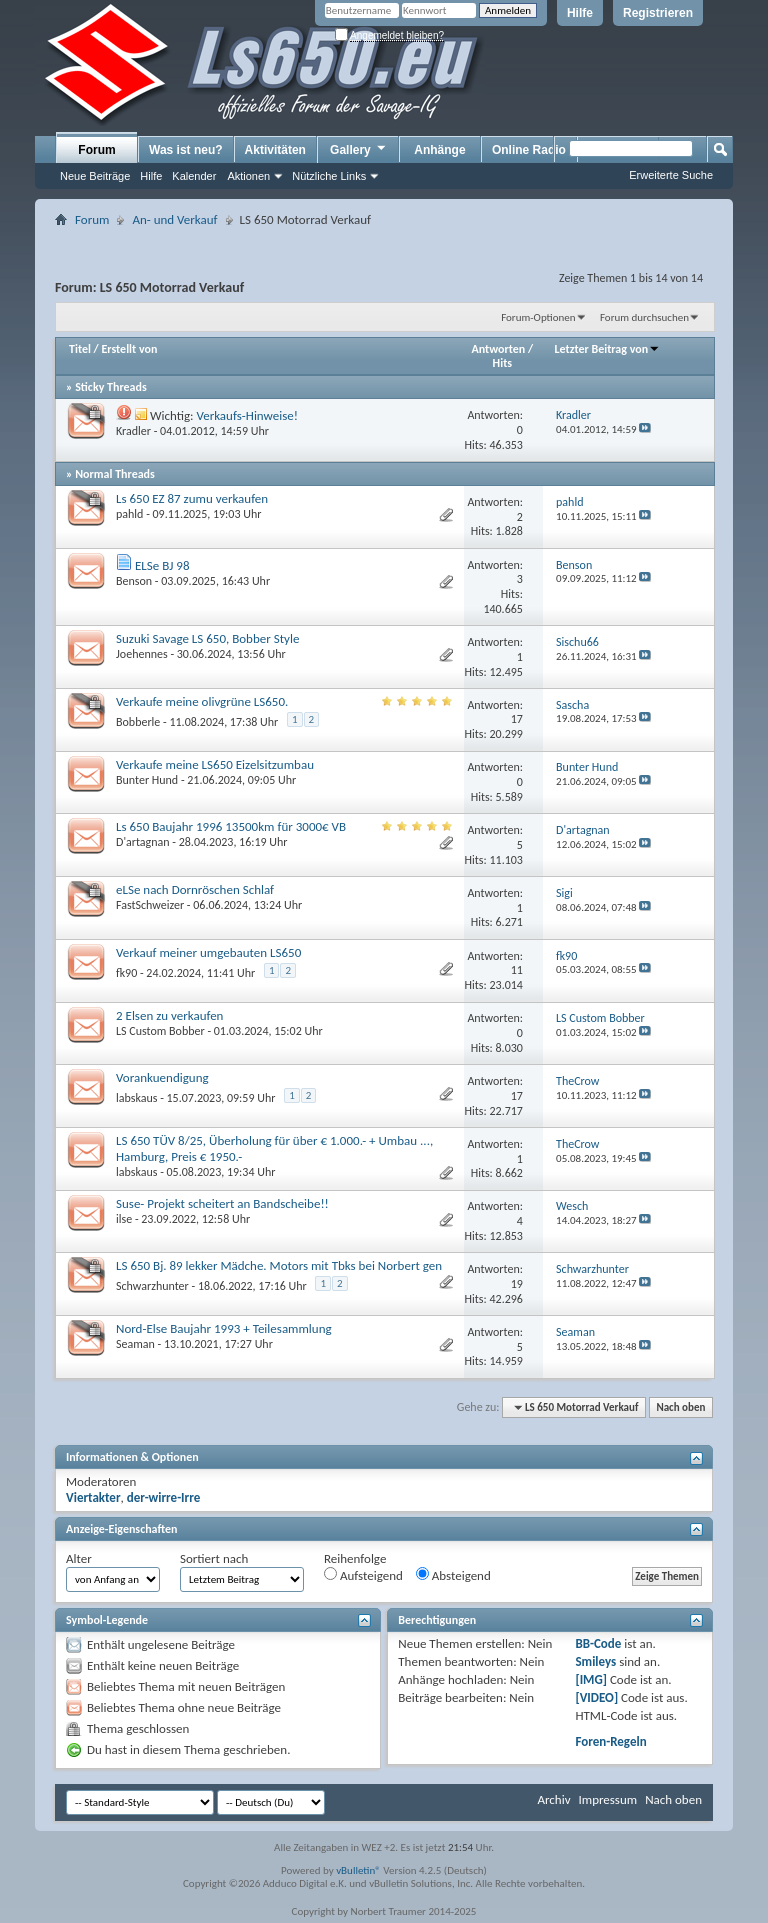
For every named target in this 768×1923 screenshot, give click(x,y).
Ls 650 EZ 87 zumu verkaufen (192, 498)
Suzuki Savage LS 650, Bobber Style (207, 638)
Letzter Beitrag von (608, 349)
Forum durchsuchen (644, 317)
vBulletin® (358, 1870)
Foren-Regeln (610, 1741)
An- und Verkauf (174, 219)
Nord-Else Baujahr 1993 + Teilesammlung (224, 1328)
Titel (80, 349)
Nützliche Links (329, 176)
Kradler (133, 431)
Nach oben (680, 1407)
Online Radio (529, 150)
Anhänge (439, 150)
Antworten (499, 349)
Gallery (359, 149)
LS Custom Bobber (160, 1031)
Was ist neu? (186, 150)
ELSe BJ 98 (162, 565)
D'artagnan (143, 842)
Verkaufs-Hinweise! (247, 415)
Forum (96, 150)
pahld (129, 514)
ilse (124, 1219)
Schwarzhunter (152, 1286)
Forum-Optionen (538, 317)
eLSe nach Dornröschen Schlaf (195, 889)
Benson (134, 581)
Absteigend (453, 1575)
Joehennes (142, 654)
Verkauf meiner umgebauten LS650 (208, 952)
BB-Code (598, 1643)
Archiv (553, 1799)
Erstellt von (129, 349)
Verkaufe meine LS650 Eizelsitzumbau (215, 764)
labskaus (136, 1098)
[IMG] (591, 1679)
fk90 (126, 973)
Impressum (607, 1799)
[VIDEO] (596, 1697)
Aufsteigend (363, 1575)
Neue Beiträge (95, 176)
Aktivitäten (275, 150)
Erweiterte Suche (671, 175)
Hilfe (580, 13)
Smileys (595, 1661)
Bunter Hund (147, 780)
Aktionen (248, 176)
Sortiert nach (214, 1558)
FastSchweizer (150, 905)
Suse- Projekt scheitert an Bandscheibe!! (222, 1203)
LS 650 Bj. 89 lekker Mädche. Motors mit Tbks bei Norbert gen (279, 1265)
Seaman (135, 1344)
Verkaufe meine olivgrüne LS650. (202, 701)
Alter (79, 1558)
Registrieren (658, 13)
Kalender (194, 176)
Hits (502, 363)
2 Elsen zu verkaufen (169, 1015)
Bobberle (138, 722)
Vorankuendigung (162, 1077)
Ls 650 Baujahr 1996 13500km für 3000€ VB (231, 826)
